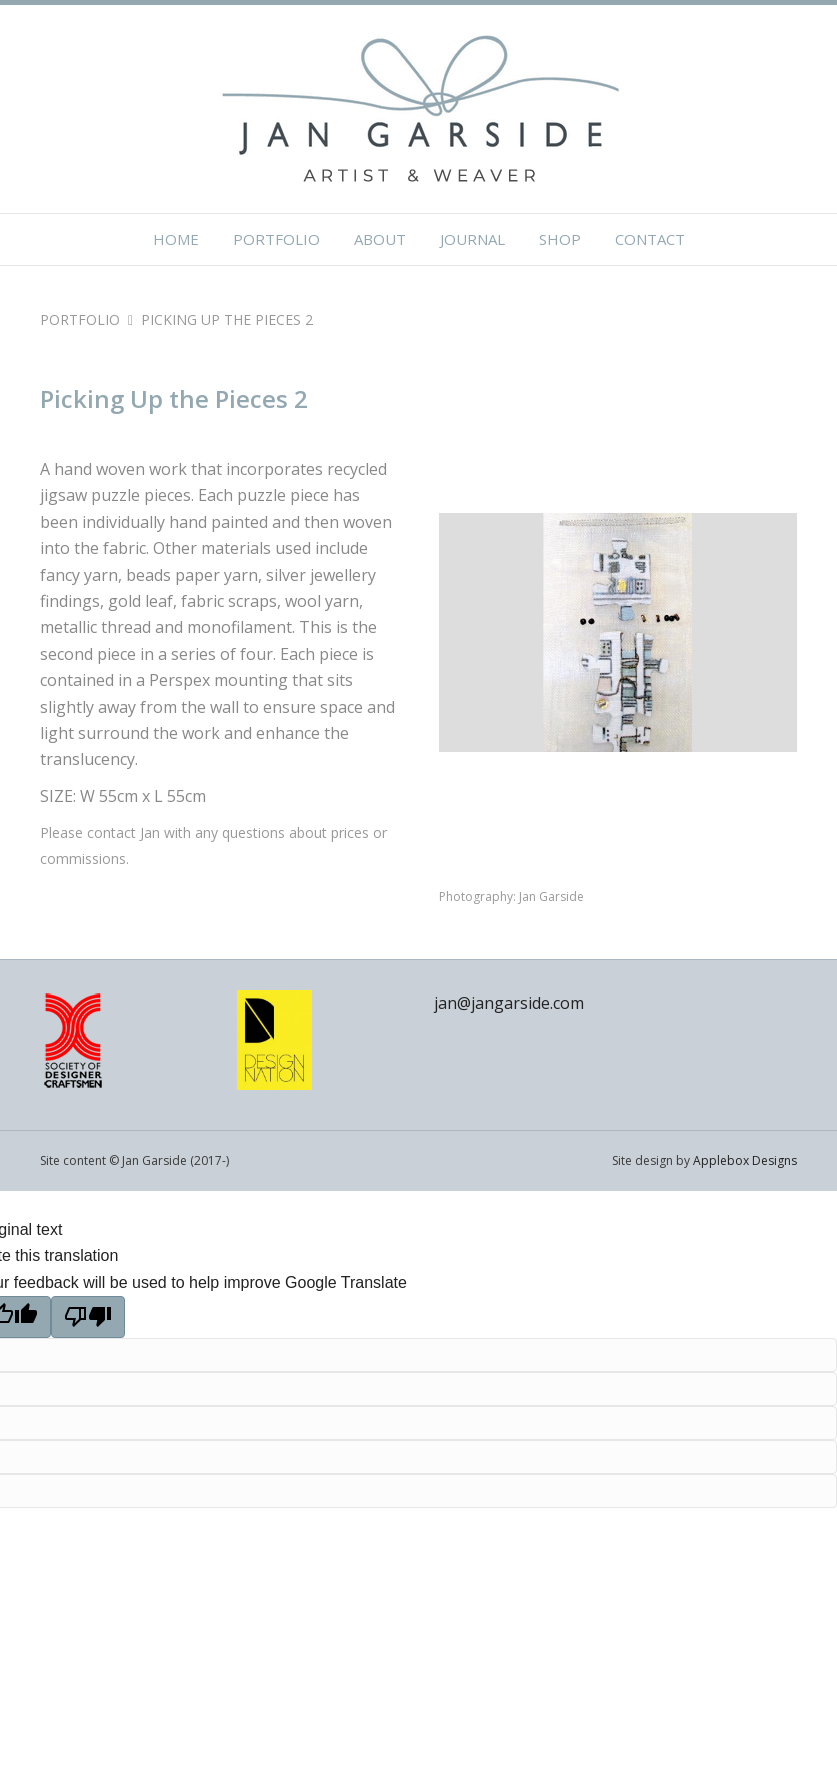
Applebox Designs (745, 1160)
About (380, 239)
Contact (650, 239)
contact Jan (123, 832)
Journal (472, 239)
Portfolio (276, 239)
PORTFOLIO (80, 319)
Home (176, 239)
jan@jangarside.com (509, 1003)
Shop (560, 239)
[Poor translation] (88, 1317)
